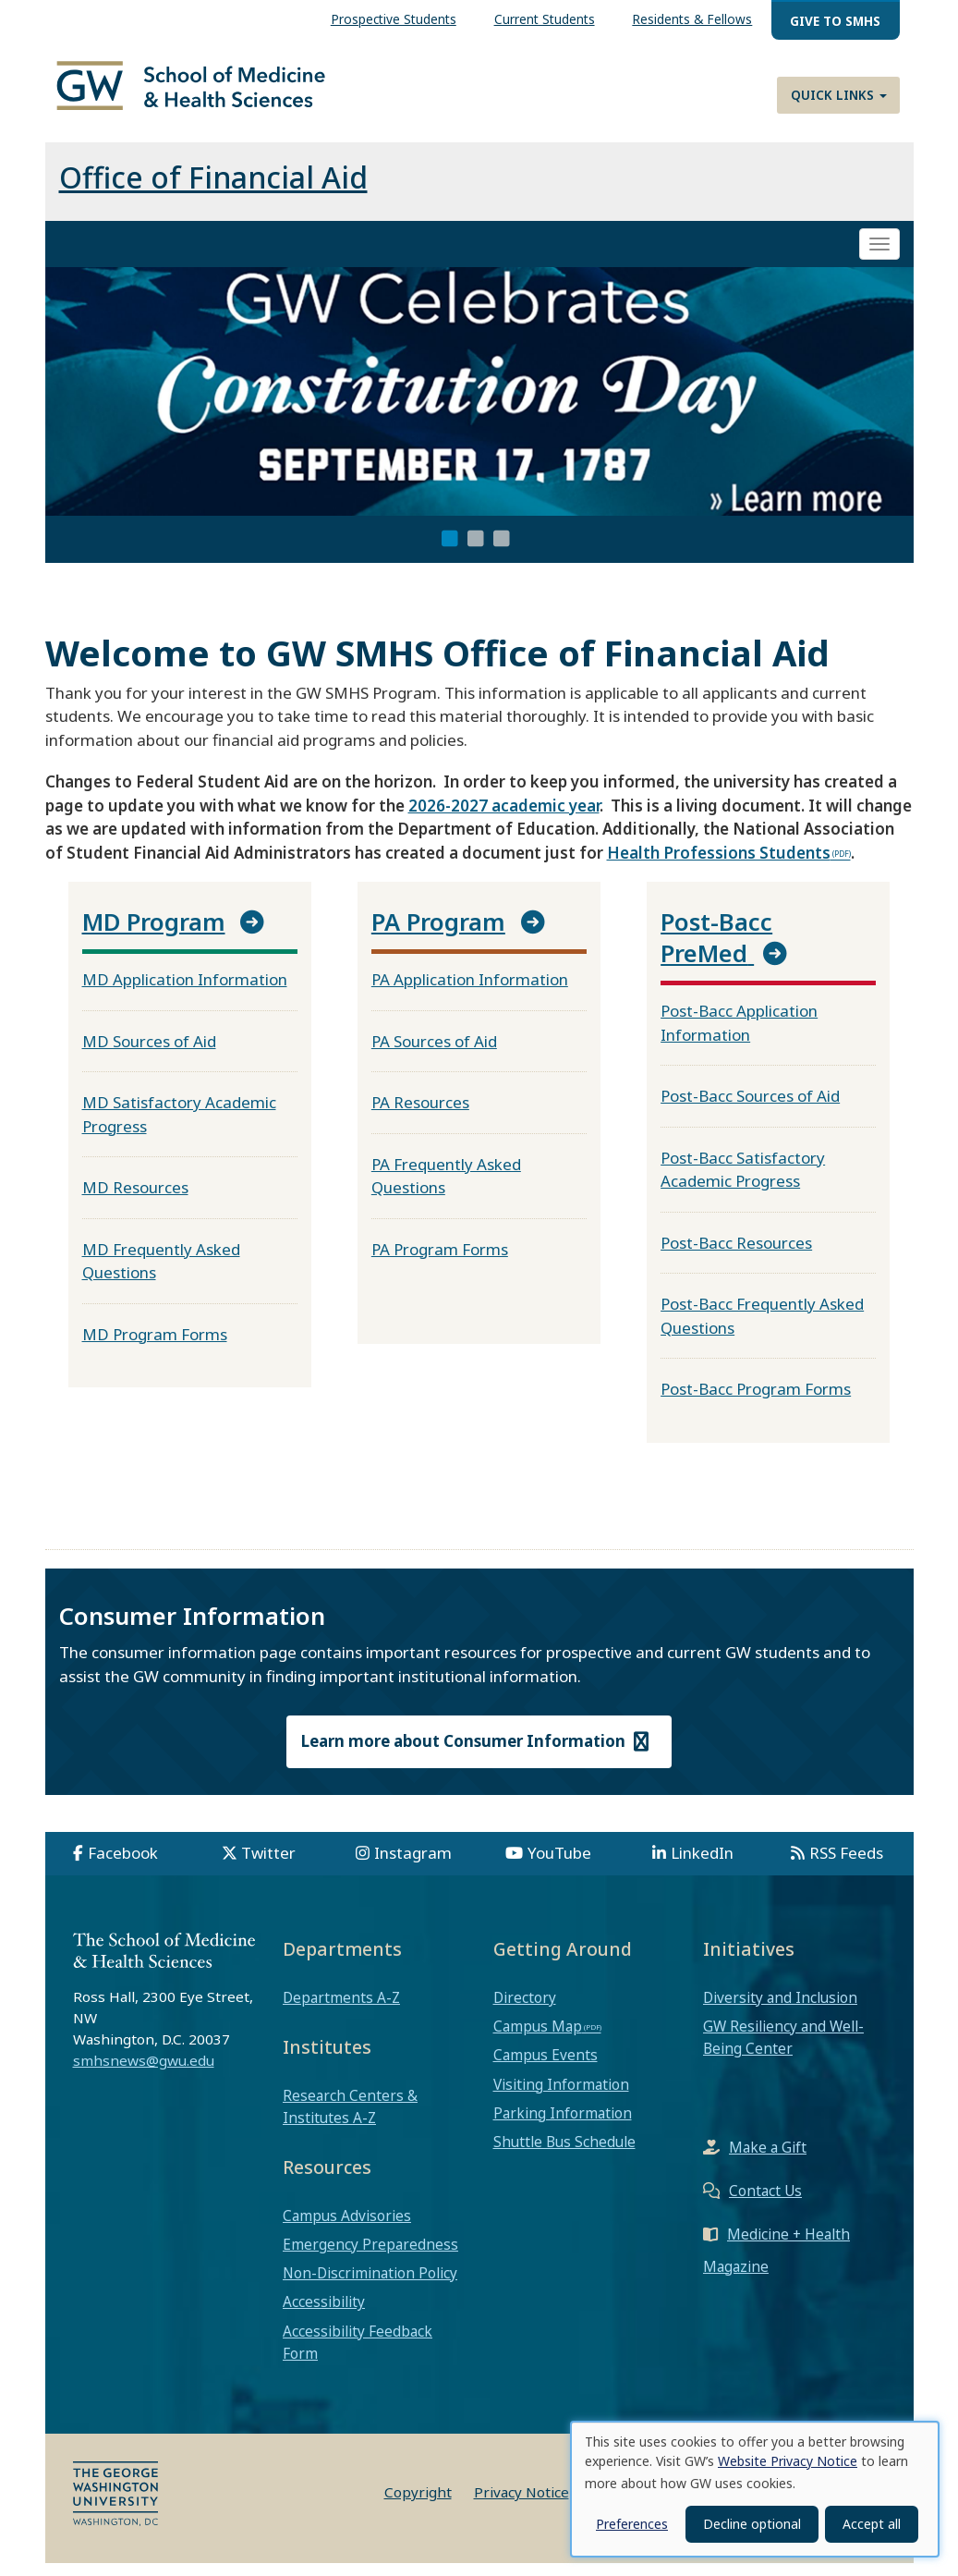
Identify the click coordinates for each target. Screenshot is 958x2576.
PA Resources (420, 1115)
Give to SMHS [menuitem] (835, 21)
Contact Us (765, 2202)
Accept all (872, 2524)
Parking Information (562, 2126)
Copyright (418, 2505)
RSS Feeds (846, 1865)
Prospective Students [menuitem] (393, 19)
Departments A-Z (341, 2010)
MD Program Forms (154, 1346)
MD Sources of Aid (149, 1053)
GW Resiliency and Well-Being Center (783, 2050)
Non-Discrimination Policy (370, 2286)
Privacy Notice (521, 2505)
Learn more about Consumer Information (479, 1753)
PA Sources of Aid (434, 1053)
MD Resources (135, 1200)
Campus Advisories (347, 2228)
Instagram (413, 1865)
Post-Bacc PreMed (716, 950)
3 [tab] (501, 552)
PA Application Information (469, 992)
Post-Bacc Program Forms (756, 1401)
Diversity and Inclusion (780, 2010)
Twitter (268, 1865)
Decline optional (752, 2524)
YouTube (559, 1865)
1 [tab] (450, 552)
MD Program (153, 934)
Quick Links (839, 95)
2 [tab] (476, 552)
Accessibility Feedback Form (357, 2354)
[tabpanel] (479, 404)
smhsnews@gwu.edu (143, 2073)
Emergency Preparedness (370, 2257)
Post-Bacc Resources (736, 1254)
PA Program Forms (439, 1261)
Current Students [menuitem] (544, 19)
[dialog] (755, 2489)
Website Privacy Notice (787, 2461)
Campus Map (537, 2039)
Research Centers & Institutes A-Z (350, 2118)
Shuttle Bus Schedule (564, 2154)
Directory (524, 2010)
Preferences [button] (632, 2524)
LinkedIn (702, 1865)
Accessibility (324, 2314)
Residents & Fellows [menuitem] (692, 19)
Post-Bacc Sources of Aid (750, 1108)
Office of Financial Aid (213, 190)
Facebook (123, 1865)
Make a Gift (767, 2159)
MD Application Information (184, 992)
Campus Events (545, 2067)
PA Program (438, 934)
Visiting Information (561, 2096)
